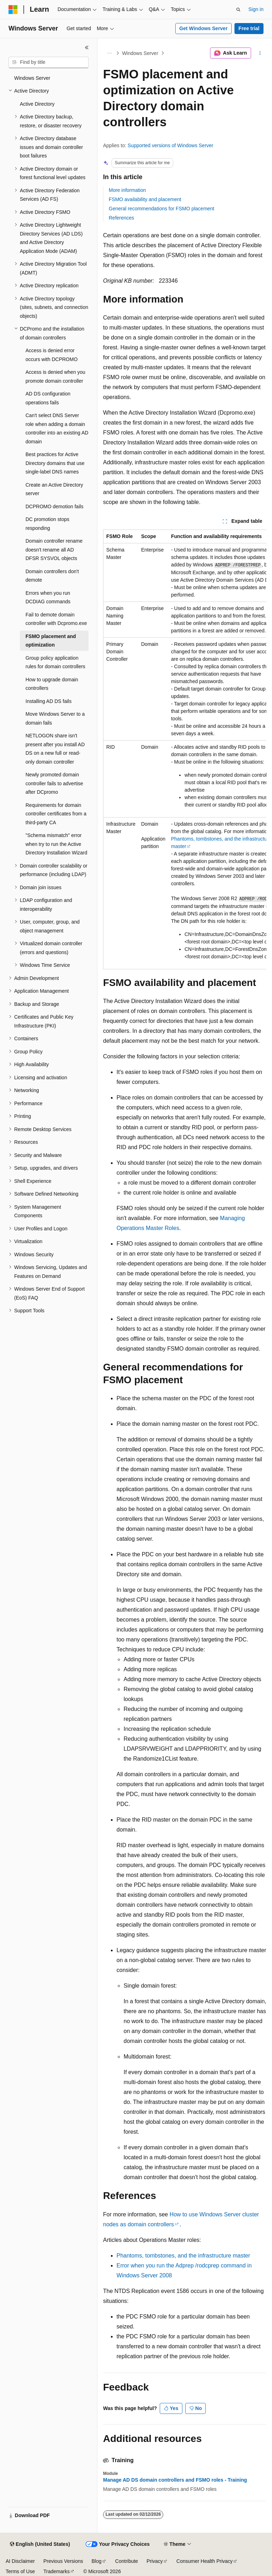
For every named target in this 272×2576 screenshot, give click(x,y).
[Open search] (238, 9)
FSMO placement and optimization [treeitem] (51, 640)
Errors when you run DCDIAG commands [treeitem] (48, 597)
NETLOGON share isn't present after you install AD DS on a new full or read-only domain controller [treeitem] (55, 749)
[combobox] (48, 62)
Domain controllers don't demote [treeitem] (52, 576)
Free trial (248, 28)
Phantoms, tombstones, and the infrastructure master (183, 2256)
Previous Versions (63, 2561)
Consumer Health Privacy (204, 2561)
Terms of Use (20, 2571)
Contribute (126, 2561)
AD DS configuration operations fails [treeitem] (48, 398)
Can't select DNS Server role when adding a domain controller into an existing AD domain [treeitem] (57, 428)
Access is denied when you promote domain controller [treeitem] (55, 376)
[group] (184, 749)
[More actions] (260, 53)
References (121, 218)
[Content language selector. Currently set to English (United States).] (40, 2544)
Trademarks (56, 2571)
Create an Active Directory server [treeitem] (54, 489)
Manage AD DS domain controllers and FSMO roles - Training (175, 2480)
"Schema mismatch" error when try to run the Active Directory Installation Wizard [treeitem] (56, 843)
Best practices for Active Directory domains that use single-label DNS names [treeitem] (55, 463)
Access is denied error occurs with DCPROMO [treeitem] (52, 355)
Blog (97, 2561)
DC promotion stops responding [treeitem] (47, 523)
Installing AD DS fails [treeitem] (49, 701)
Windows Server (140, 53)
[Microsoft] (13, 9)
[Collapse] (86, 47)
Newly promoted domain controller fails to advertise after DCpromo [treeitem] (54, 783)
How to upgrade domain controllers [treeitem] (52, 684)
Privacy (155, 2561)
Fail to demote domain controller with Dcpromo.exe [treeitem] (56, 619)
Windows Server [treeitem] (32, 78)
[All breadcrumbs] (109, 53)
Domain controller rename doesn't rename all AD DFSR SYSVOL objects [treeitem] (54, 549)
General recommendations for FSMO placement (161, 208)
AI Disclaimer (20, 2561)
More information (127, 190)
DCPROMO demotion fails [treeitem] (54, 506)
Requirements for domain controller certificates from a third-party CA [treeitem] (56, 813)
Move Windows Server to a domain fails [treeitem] (55, 718)
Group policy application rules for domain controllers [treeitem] (55, 662)
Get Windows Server (203, 28)
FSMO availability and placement (145, 199)
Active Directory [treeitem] (37, 104)
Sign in (256, 9)
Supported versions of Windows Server (170, 145)
